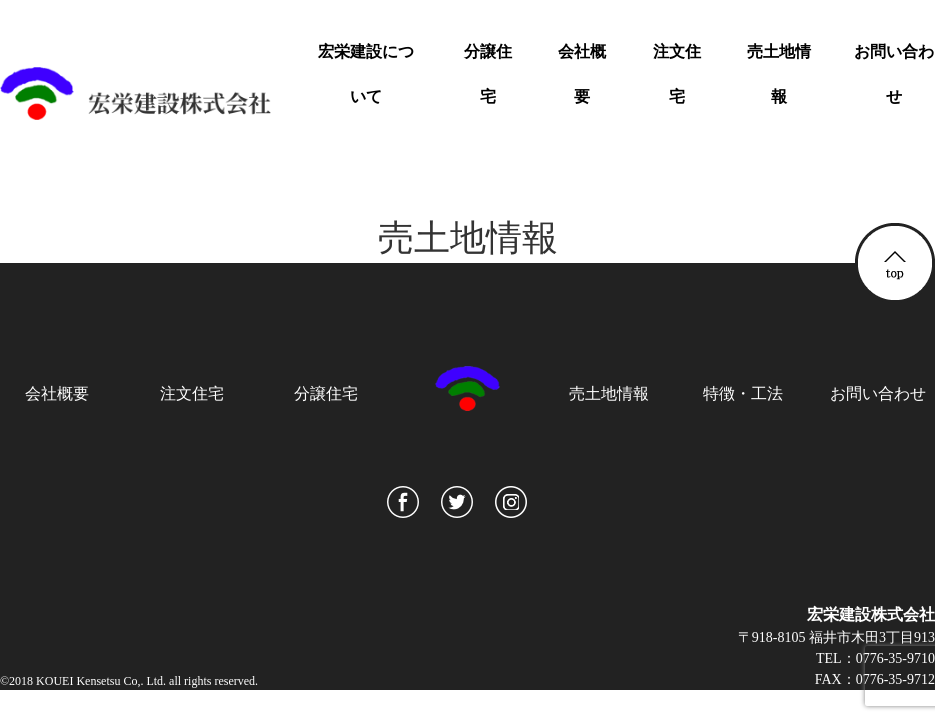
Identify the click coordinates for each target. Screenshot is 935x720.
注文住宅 (677, 74)
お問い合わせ (894, 74)
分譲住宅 (488, 74)
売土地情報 (779, 74)
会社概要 (582, 74)
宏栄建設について (366, 74)
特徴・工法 (743, 393)
